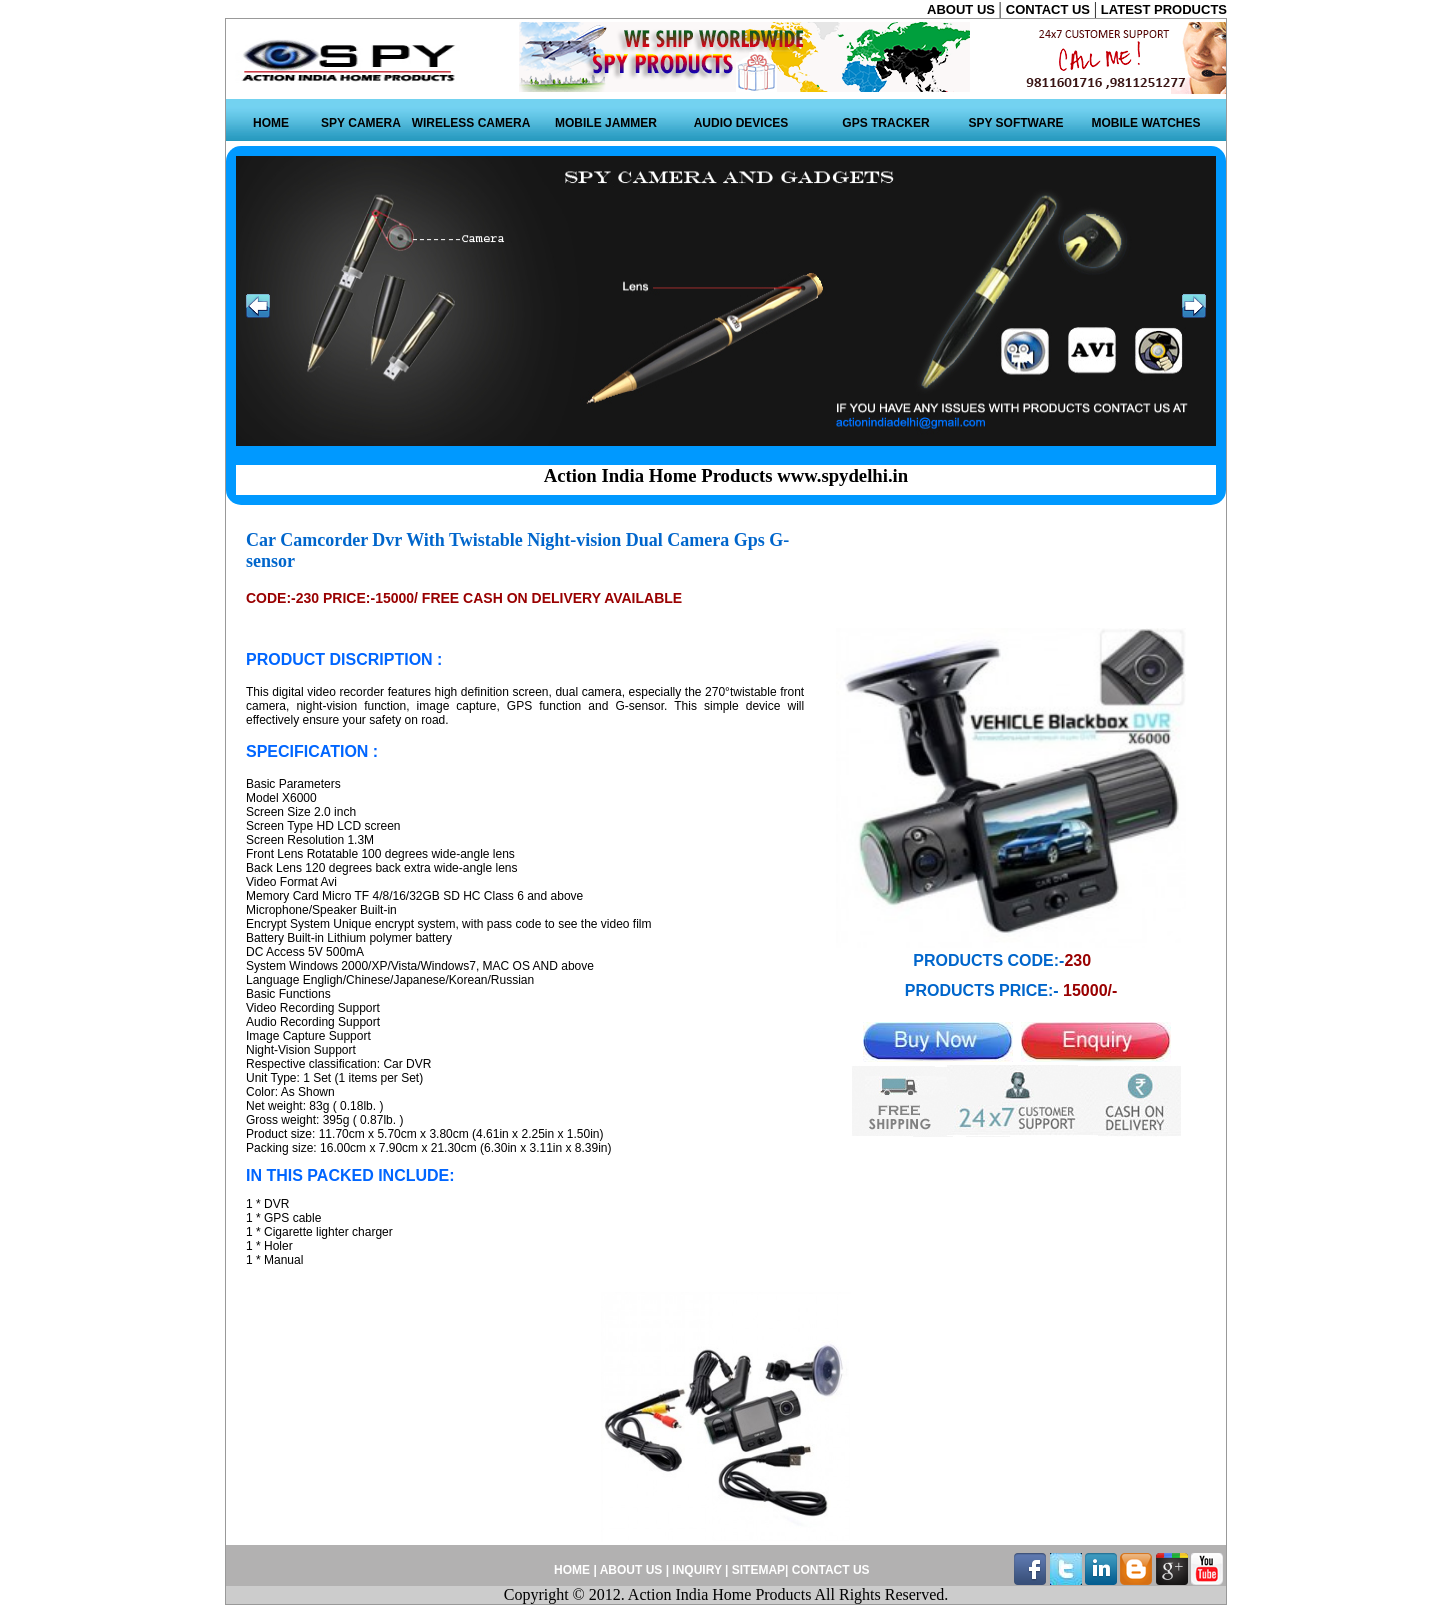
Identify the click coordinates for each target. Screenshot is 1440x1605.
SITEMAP (758, 1570)
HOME (271, 123)
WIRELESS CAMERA (471, 123)
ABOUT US (963, 9)
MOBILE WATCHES (1145, 123)
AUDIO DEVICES (741, 123)
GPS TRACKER (885, 123)
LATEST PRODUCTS (1164, 9)
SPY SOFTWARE (1015, 123)
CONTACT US (1050, 9)
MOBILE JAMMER (606, 123)
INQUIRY (696, 1570)
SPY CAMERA (361, 123)
